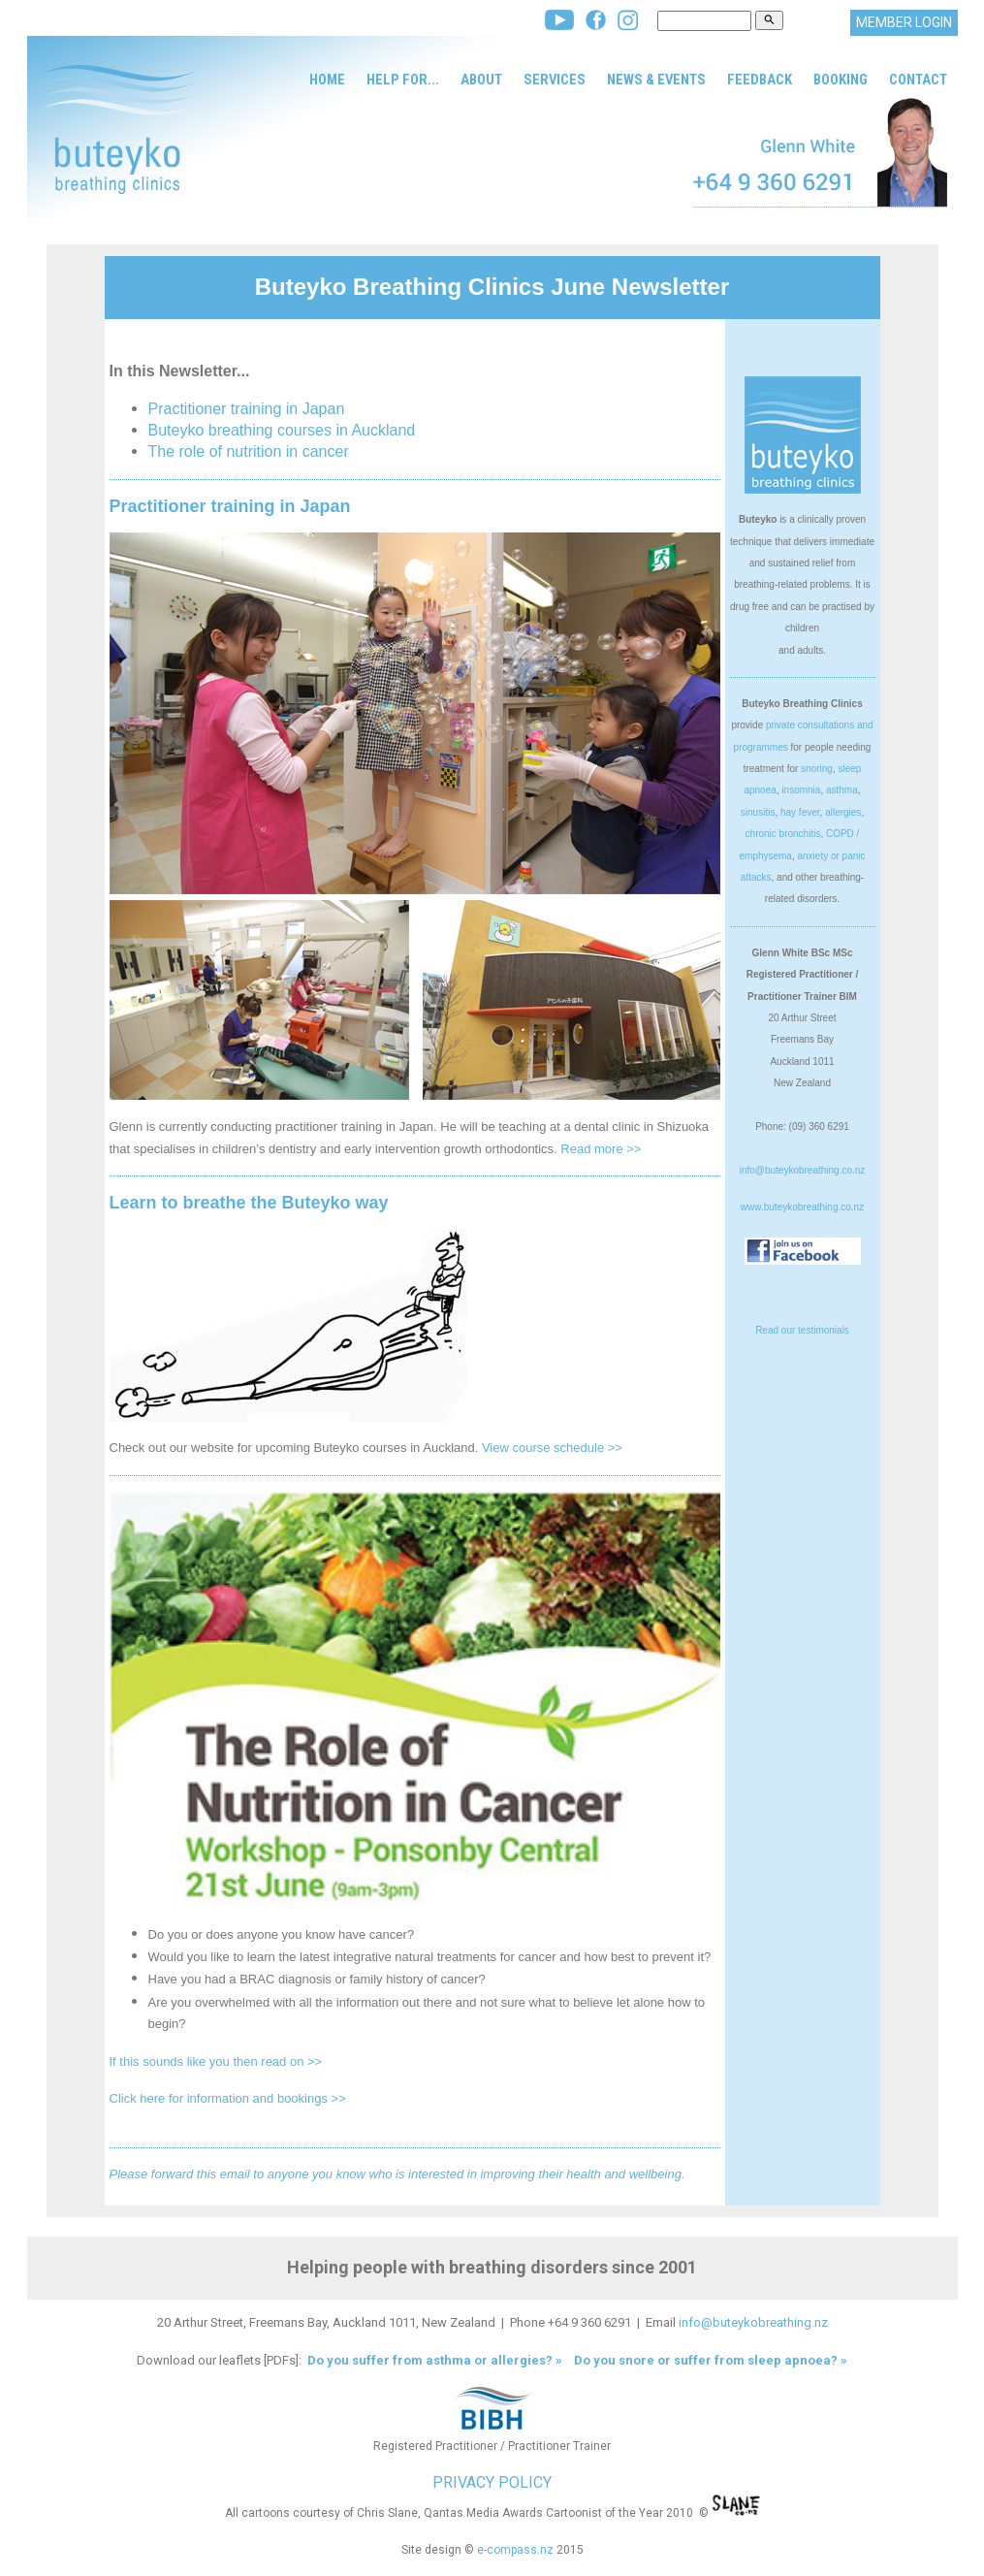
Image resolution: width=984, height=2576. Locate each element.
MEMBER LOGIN (904, 22)
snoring (817, 768)
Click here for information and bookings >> (228, 2098)
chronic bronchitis (783, 833)
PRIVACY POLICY (492, 2482)
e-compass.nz (515, 2550)
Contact (918, 79)
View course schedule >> (552, 1447)
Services (555, 79)
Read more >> (600, 1149)
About (481, 79)
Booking (840, 79)
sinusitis (758, 812)
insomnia (800, 790)
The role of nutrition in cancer (248, 451)
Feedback (759, 79)
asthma (842, 790)
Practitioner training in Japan (246, 409)
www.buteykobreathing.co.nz (802, 1207)
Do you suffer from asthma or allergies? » (433, 2360)
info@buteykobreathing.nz (753, 2322)
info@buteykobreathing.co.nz (803, 1170)
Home (327, 79)
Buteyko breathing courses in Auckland (282, 430)
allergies (843, 812)
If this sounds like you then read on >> (216, 2061)
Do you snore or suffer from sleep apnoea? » (710, 2360)
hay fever (800, 812)
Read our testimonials (802, 1330)
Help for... (402, 79)
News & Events (656, 79)
